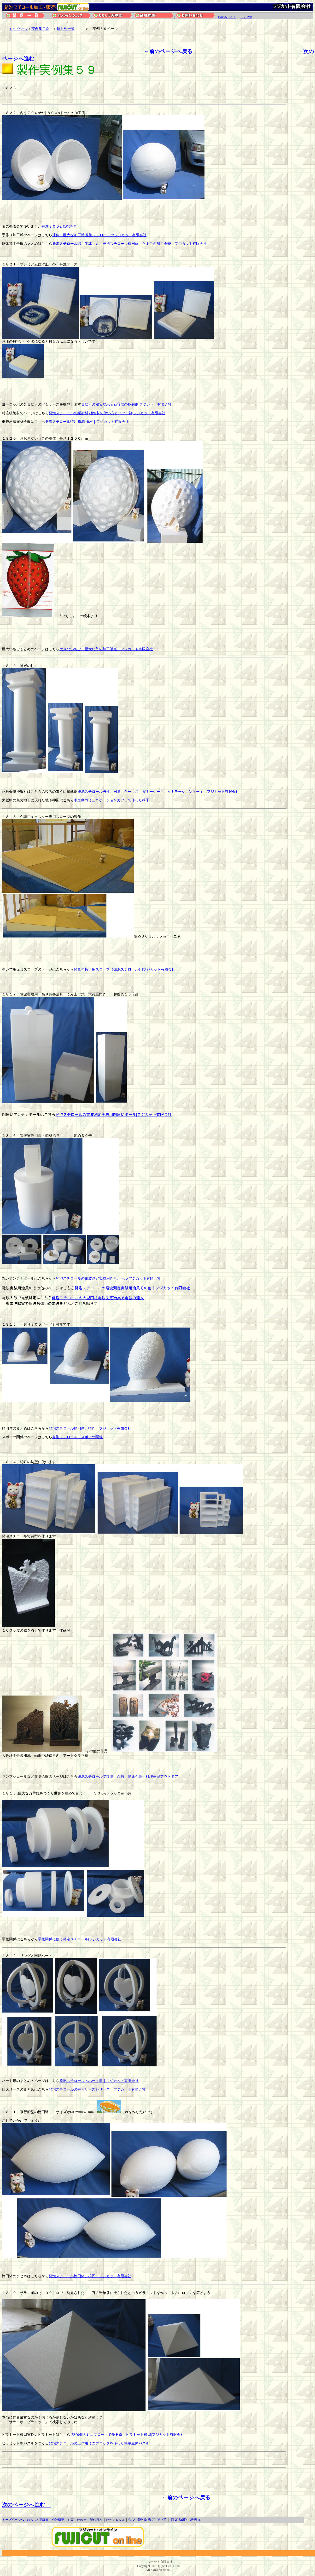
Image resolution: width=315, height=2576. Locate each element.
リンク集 (246, 17)
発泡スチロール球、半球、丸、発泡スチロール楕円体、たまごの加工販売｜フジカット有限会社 (129, 244)
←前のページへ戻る (168, 51)
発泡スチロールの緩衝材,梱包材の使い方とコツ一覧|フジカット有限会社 (107, 413)
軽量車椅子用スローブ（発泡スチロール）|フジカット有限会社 (124, 969)
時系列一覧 (66, 29)
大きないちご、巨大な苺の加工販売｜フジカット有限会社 (106, 649)
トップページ (18, 29)
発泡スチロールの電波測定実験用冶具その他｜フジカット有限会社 (132, 1288)
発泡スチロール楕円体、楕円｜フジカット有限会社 (90, 1428)
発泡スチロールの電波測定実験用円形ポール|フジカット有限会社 (108, 1278)
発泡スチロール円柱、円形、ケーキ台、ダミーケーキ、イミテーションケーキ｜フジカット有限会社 (158, 792)
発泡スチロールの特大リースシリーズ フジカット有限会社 (97, 2089)
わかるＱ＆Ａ (227, 17)
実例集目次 (40, 29)
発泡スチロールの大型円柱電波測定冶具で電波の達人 (98, 1297)
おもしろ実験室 (38, 2520)
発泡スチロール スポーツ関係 (77, 1437)
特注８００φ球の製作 (58, 226)
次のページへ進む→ (26, 2505)
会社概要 (58, 2520)
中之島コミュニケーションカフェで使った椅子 (111, 800)
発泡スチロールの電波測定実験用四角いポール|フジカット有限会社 (113, 1114)
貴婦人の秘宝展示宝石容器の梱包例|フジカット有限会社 (126, 404)
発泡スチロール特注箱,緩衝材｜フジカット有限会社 (87, 422)
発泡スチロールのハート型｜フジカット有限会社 (99, 2081)
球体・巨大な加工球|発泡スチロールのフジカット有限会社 (99, 235)
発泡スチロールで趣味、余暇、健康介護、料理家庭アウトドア (127, 1776)
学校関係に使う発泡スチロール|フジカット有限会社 (79, 1939)
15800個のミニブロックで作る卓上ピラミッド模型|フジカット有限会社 (127, 2435)
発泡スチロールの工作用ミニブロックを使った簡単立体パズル (99, 2443)
